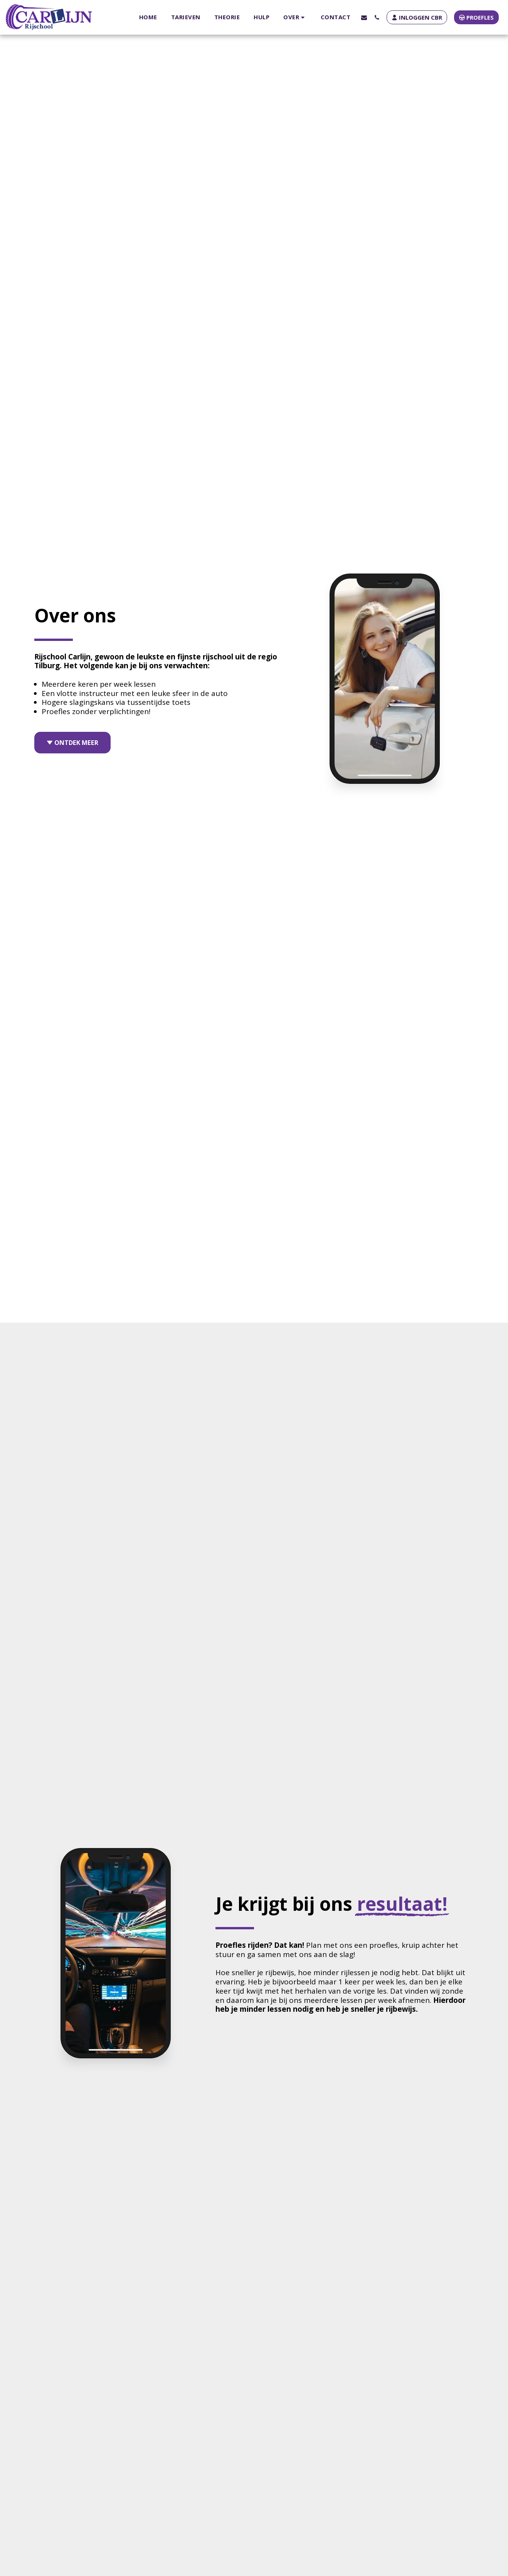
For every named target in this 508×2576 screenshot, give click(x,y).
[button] (295, 17)
